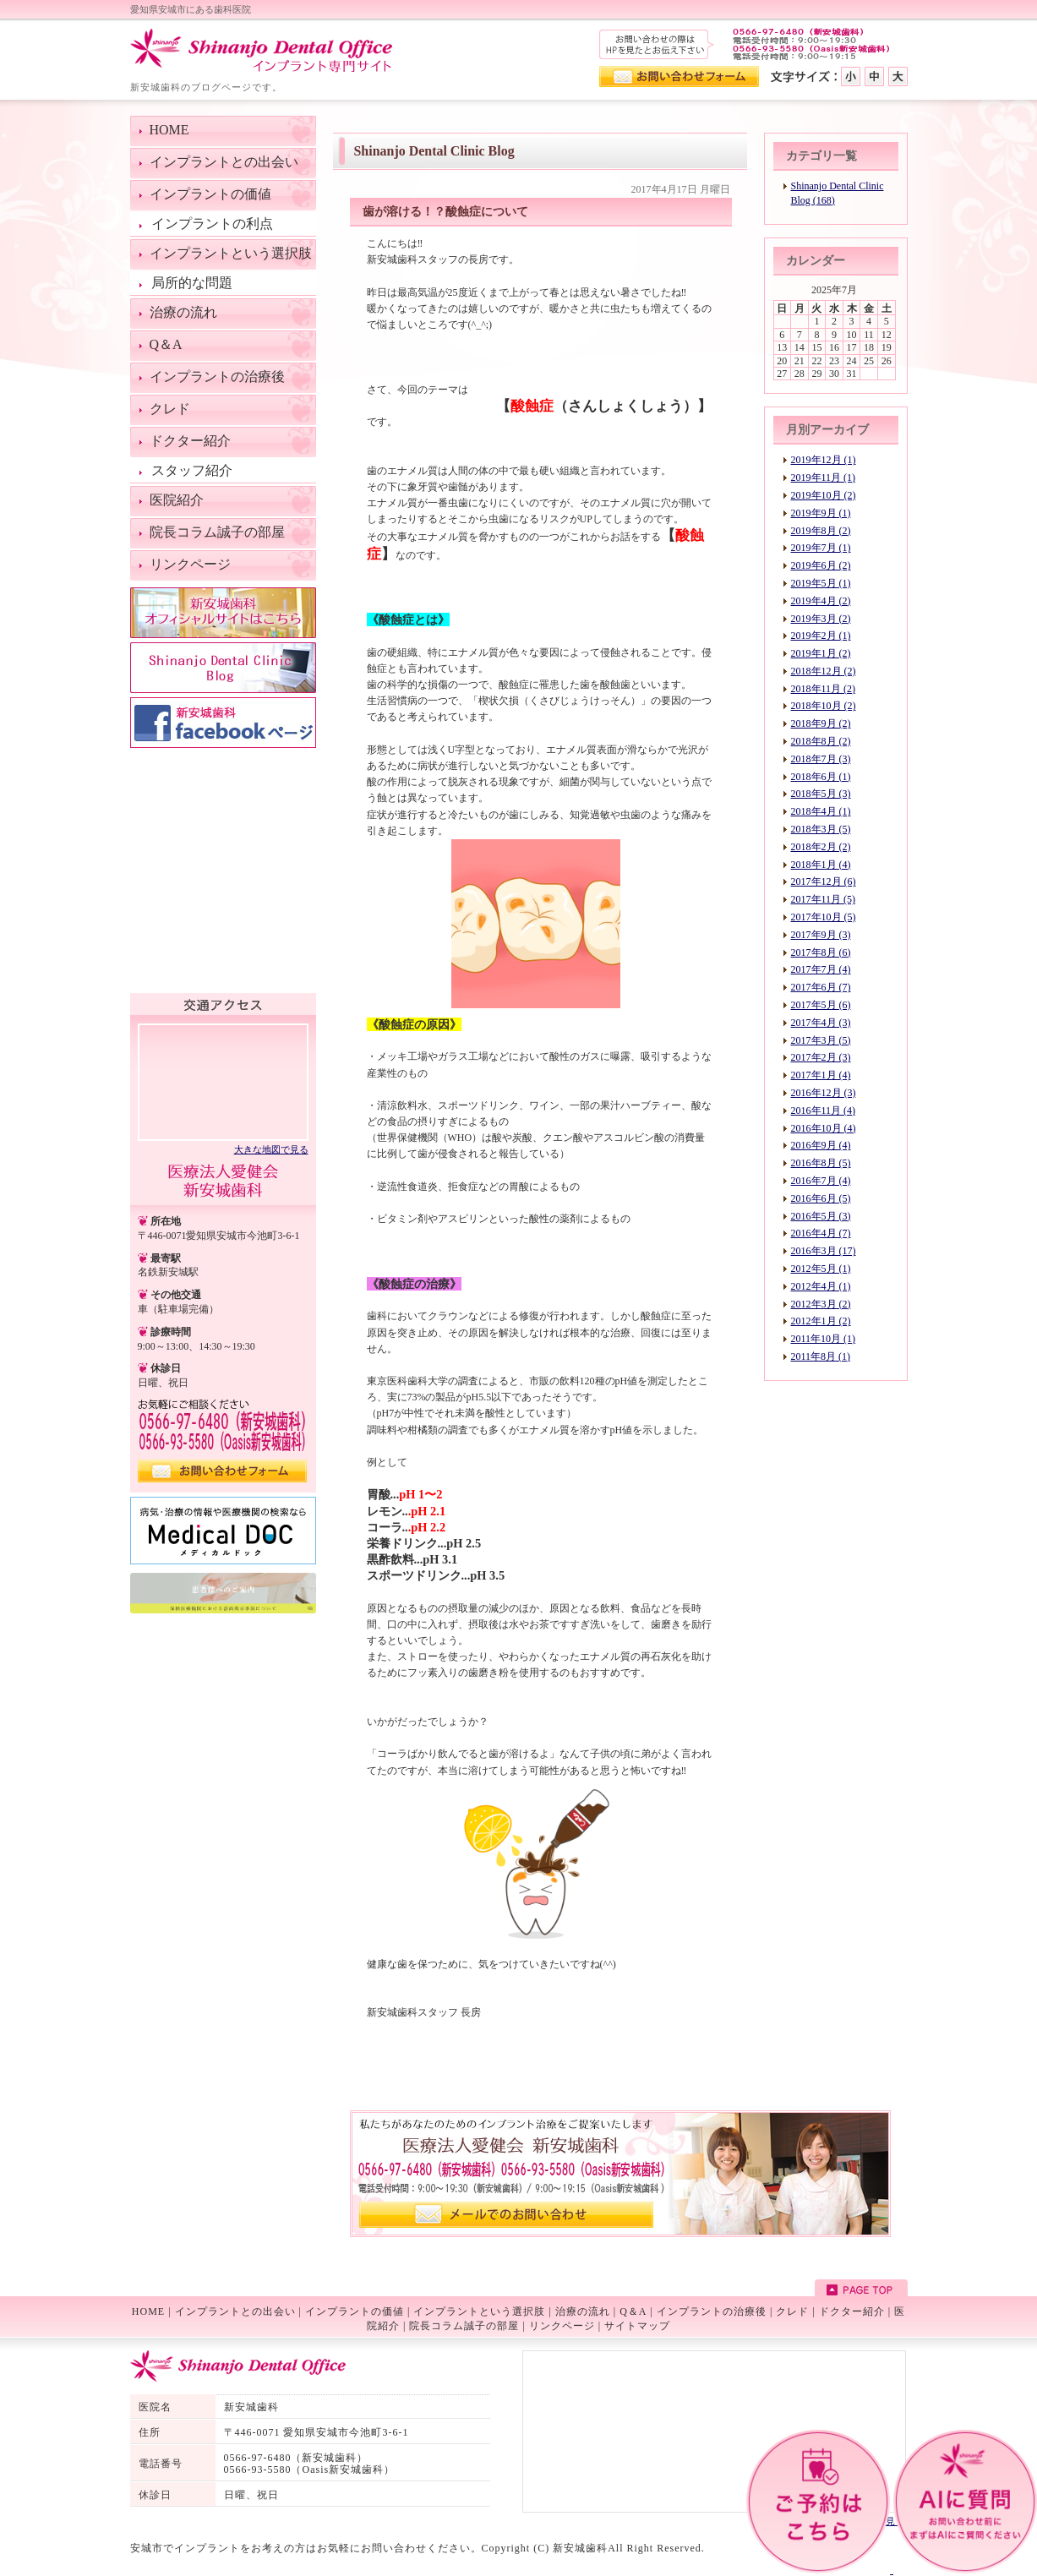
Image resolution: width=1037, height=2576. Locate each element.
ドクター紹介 (852, 2311)
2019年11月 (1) (823, 477)
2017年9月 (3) (821, 935)
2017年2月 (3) (821, 1057)
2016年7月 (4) (821, 1181)
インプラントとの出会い (235, 2311)
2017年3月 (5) (821, 1040)
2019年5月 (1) (821, 583)
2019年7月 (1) (821, 548)
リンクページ (562, 2326)
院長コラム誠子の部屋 (464, 2326)
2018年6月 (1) (821, 777)
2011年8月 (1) (821, 1356)
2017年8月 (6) (821, 952)
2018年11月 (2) (823, 689)
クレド (792, 2311)
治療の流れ (582, 2311)
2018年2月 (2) (821, 847)
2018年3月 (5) (821, 829)
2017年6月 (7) (821, 987)
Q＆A (633, 2311)
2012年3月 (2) (821, 1304)
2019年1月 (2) (821, 653)
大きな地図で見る (271, 1149)
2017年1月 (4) (821, 1075)
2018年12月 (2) (823, 671)
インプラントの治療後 (712, 2311)
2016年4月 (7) (821, 1233)
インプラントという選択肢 (479, 2311)
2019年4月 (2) (821, 601)
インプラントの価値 (354, 2311)
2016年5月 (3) (821, 1216)
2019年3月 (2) (821, 619)
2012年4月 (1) (821, 1286)
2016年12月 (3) (823, 1093)
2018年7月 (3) (821, 759)
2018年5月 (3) (821, 794)
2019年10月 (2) (823, 495)
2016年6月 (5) (821, 1198)
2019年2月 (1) (821, 635)
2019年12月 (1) (823, 460)
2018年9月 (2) (821, 723)
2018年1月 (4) (821, 864)
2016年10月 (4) (823, 1128)
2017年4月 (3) (821, 1023)
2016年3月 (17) (823, 1251)
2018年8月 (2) (821, 741)
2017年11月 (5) (823, 899)
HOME (148, 2311)
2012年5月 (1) (821, 1268)
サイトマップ (637, 2326)
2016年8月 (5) (821, 1163)
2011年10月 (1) (823, 1339)
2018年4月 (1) (821, 811)
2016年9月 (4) (821, 1145)
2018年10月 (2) (823, 706)
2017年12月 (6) (823, 881)
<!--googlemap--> (223, 1081)
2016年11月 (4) (823, 1110)
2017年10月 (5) (823, 917)
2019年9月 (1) (821, 513)
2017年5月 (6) (821, 1005)
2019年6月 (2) (821, 565)
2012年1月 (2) (821, 1321)
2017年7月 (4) (821, 969)
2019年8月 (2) (821, 531)
